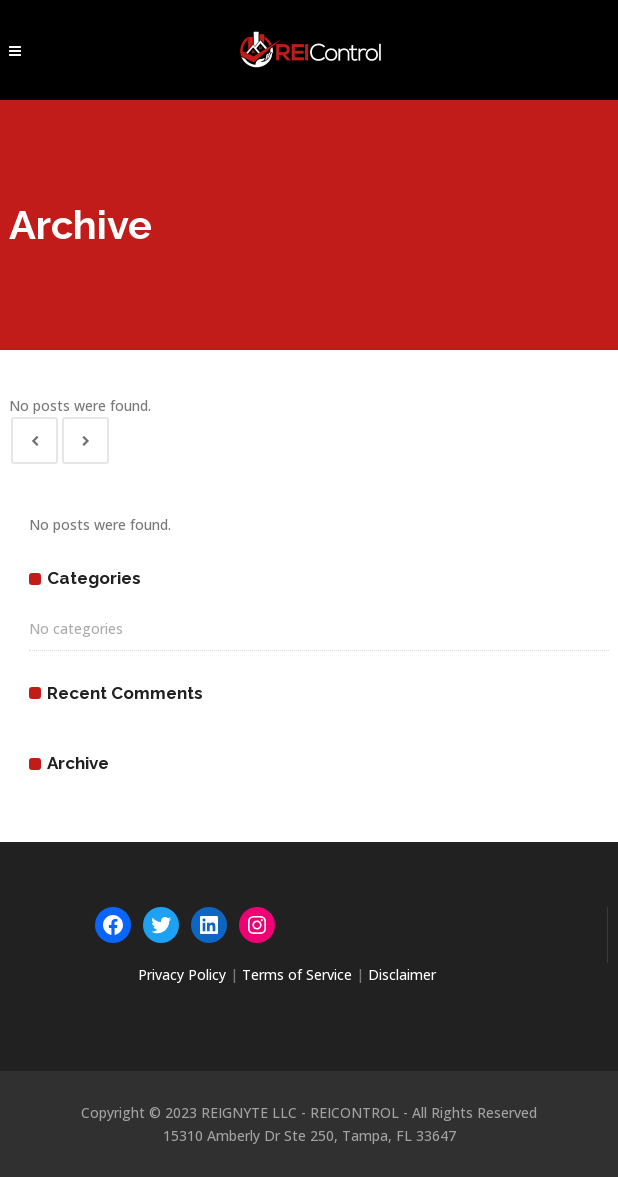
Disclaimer (402, 974)
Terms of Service (297, 974)
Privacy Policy (182, 974)
